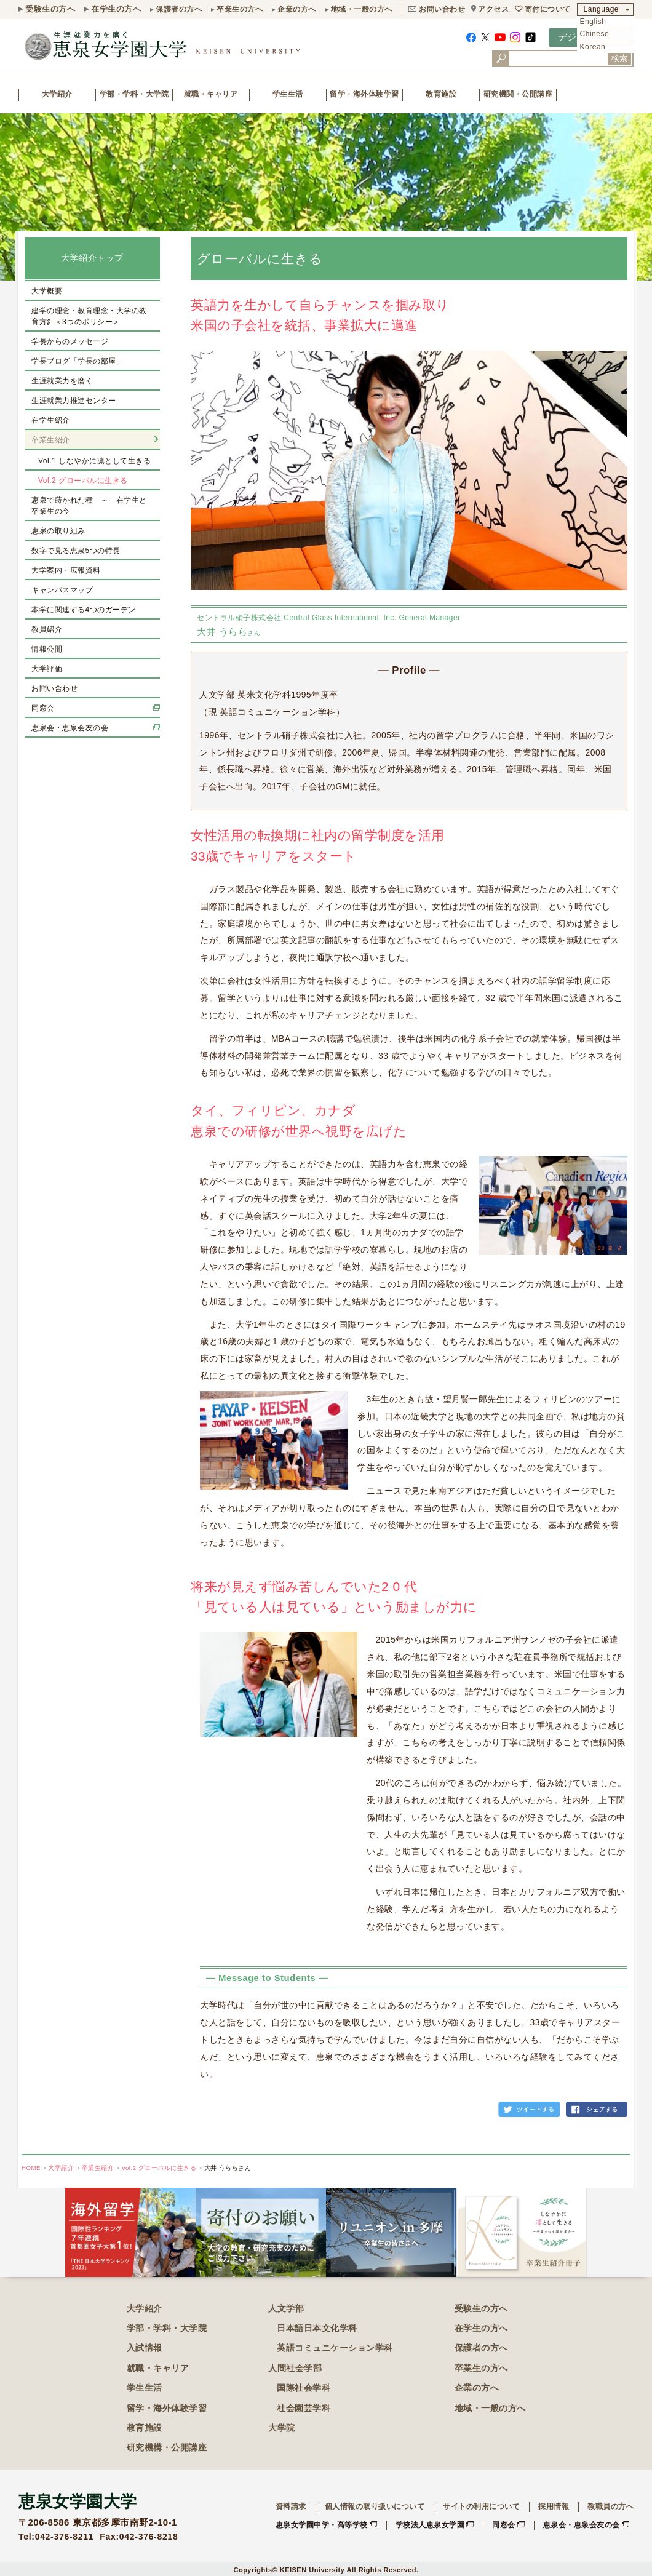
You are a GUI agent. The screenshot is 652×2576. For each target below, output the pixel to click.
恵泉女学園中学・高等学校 (322, 2525)
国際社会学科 (303, 2388)
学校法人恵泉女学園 (430, 2525)
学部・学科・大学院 (134, 94)
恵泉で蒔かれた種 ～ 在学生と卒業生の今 (89, 506)
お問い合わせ (442, 9)
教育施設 (441, 94)
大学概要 (46, 291)
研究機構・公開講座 (167, 2447)
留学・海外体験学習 (364, 94)
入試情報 (144, 2348)
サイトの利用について (481, 2506)
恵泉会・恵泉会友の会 (69, 728)
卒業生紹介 (50, 440)
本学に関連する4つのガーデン (83, 609)
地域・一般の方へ (361, 9)
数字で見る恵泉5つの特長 (76, 550)
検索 (619, 58)
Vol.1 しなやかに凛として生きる (94, 461)
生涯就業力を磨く (62, 381)
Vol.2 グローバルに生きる (83, 480)
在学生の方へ (116, 9)
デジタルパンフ (591, 36)
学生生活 (287, 94)
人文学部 (286, 2308)
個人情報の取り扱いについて (375, 2506)
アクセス (493, 9)
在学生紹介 (50, 420)
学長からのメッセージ (69, 341)
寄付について (548, 9)
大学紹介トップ (92, 258)
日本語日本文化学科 (317, 2328)
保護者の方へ (179, 9)
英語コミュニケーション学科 (335, 2348)
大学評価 (46, 668)
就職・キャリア (211, 94)
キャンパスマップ (62, 590)
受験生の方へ (50, 9)
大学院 (281, 2428)
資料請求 (291, 2506)
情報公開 (46, 649)
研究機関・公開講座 (518, 94)
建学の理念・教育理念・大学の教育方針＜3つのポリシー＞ (89, 316)
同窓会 (43, 708)
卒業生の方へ (240, 9)
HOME (31, 2167)
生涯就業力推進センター (73, 400)
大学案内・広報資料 (66, 570)
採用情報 (553, 2506)
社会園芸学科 (303, 2408)
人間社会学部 (295, 2368)
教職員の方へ (610, 2506)
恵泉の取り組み (58, 531)
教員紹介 (46, 629)
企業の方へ (296, 9)
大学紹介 (57, 94)
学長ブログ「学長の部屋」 (77, 361)
